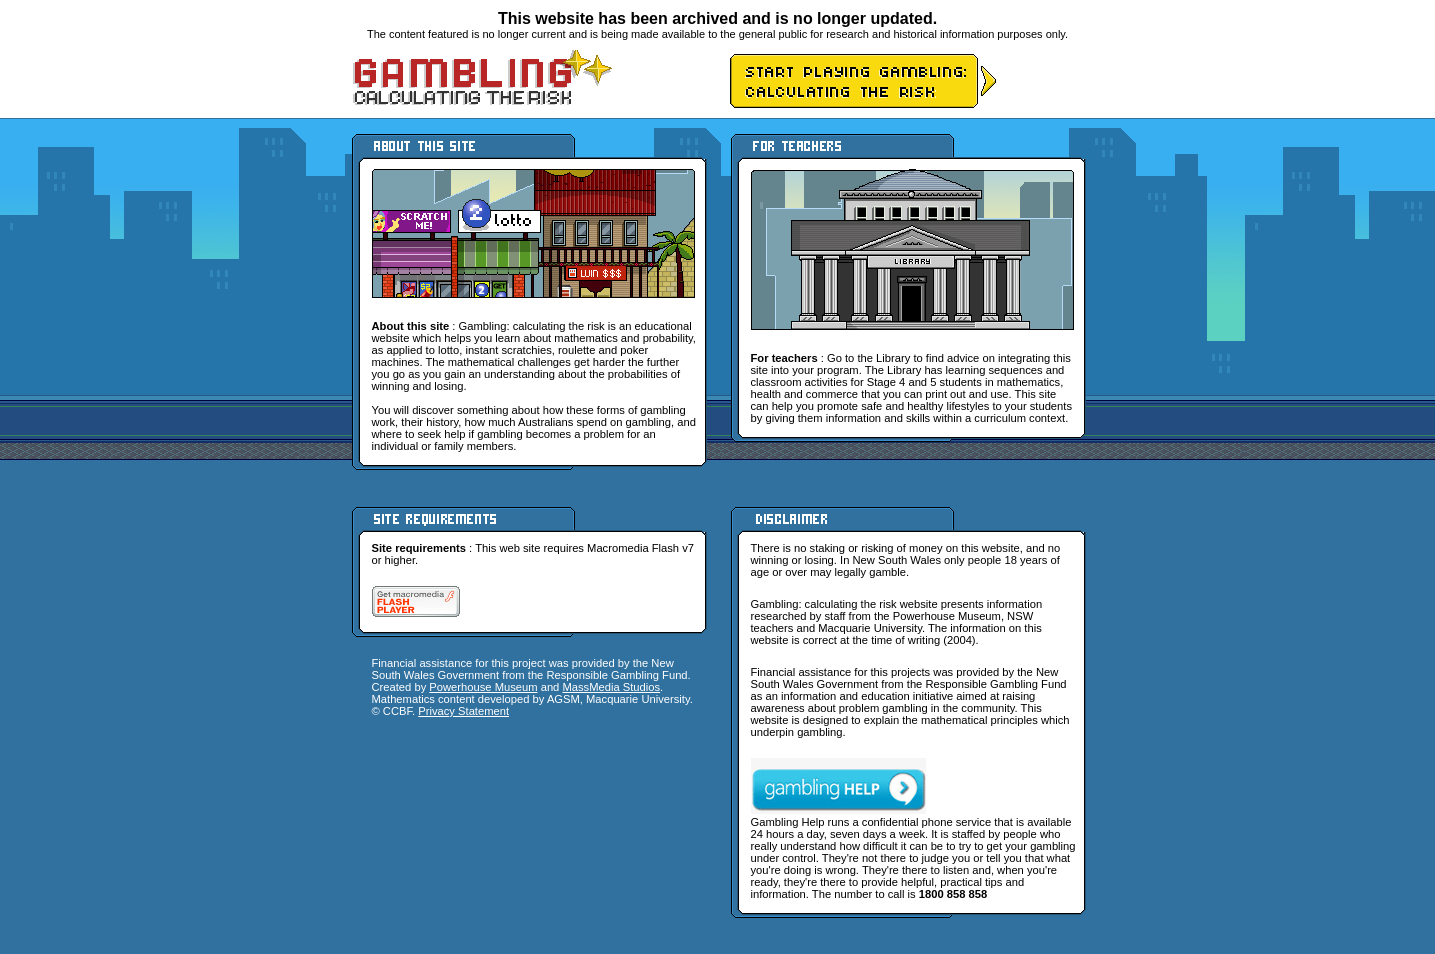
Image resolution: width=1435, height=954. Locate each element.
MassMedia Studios (611, 687)
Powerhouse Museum (483, 687)
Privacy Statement (463, 711)
